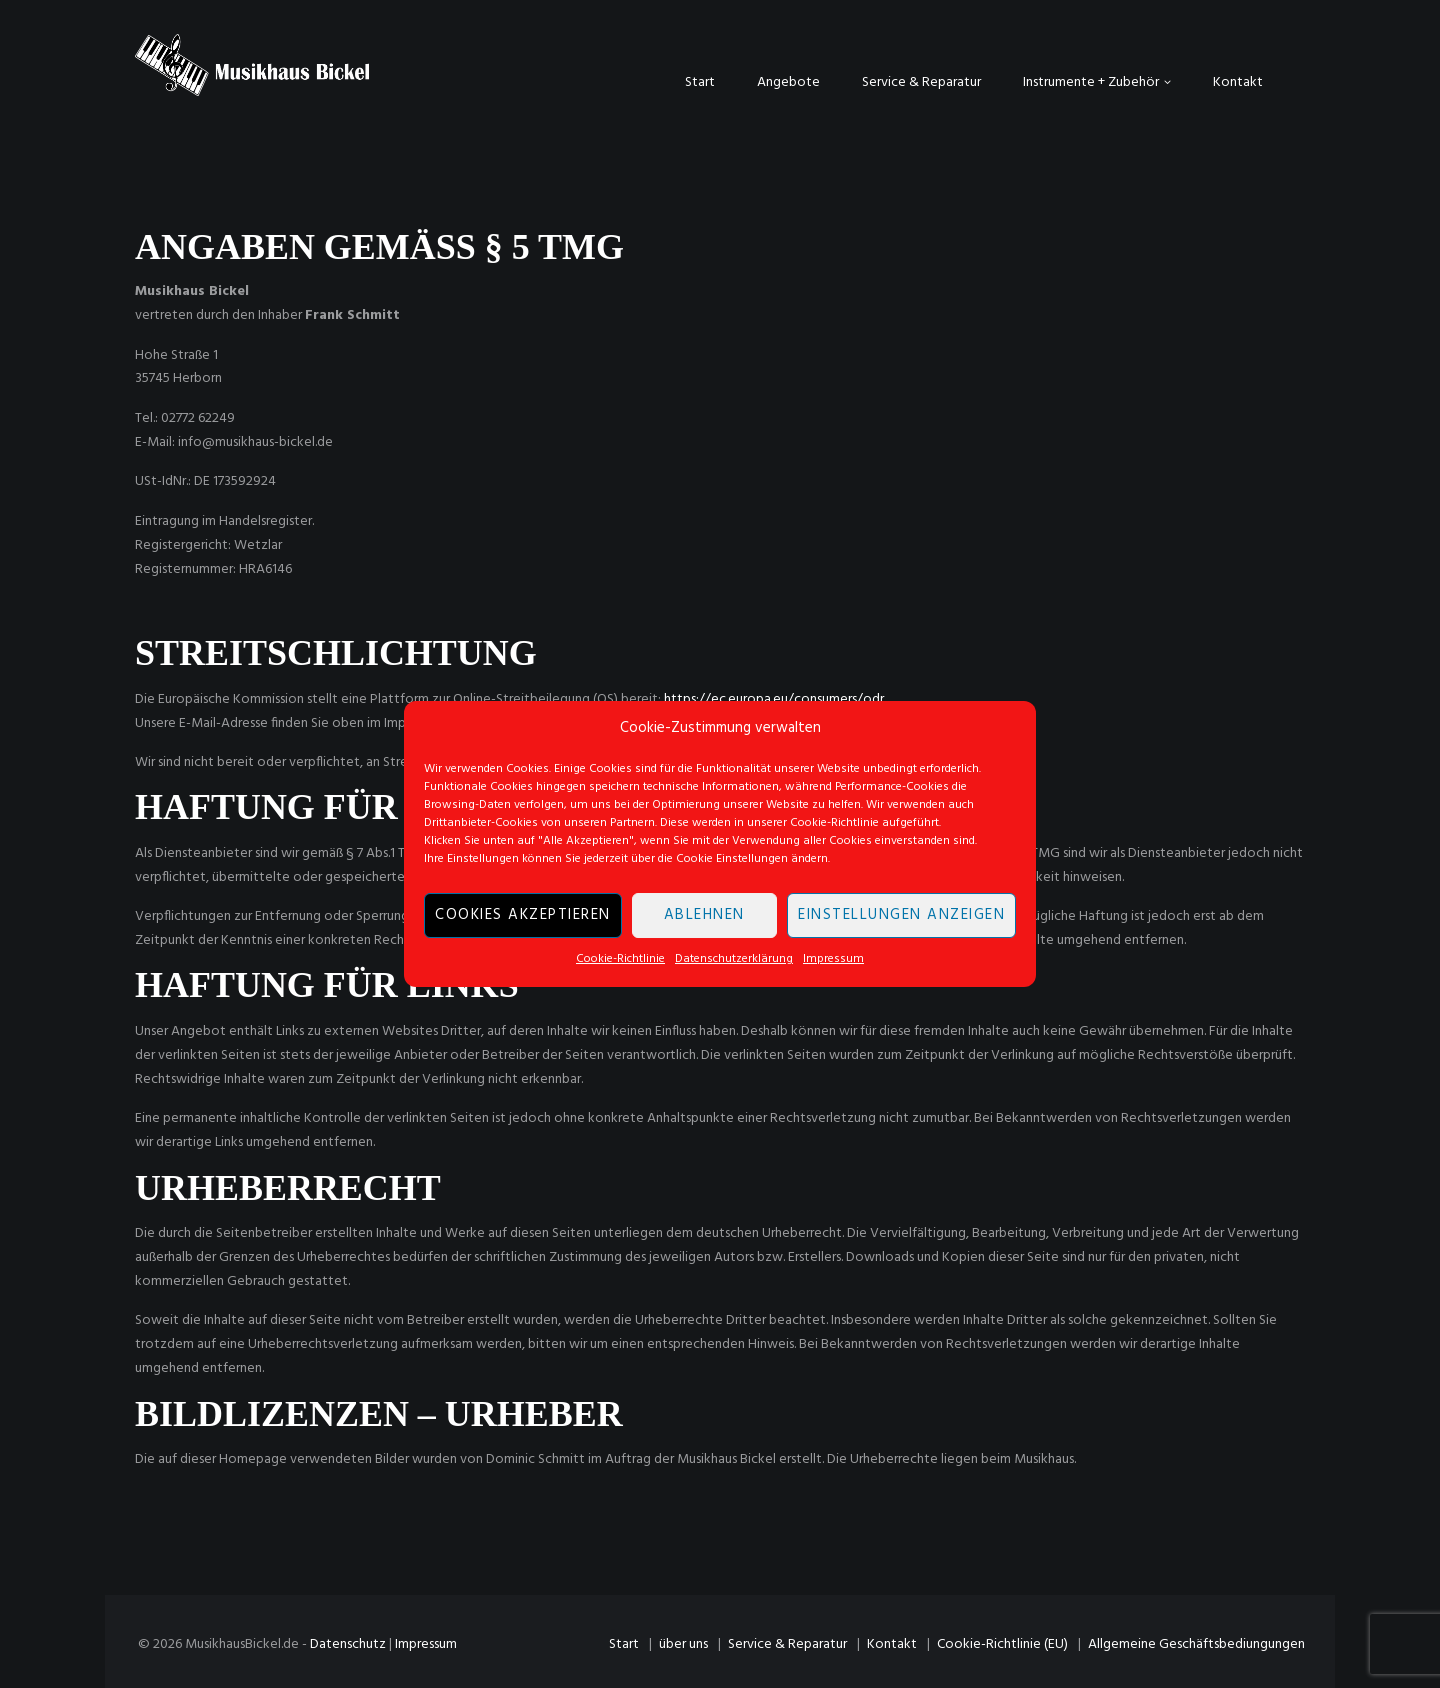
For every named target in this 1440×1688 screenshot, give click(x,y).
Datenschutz (348, 1644)
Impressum (833, 959)
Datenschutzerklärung (734, 959)
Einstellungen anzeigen (901, 916)
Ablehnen (704, 916)
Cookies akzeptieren (523, 916)
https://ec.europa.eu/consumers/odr (774, 699)
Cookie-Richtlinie (620, 959)
